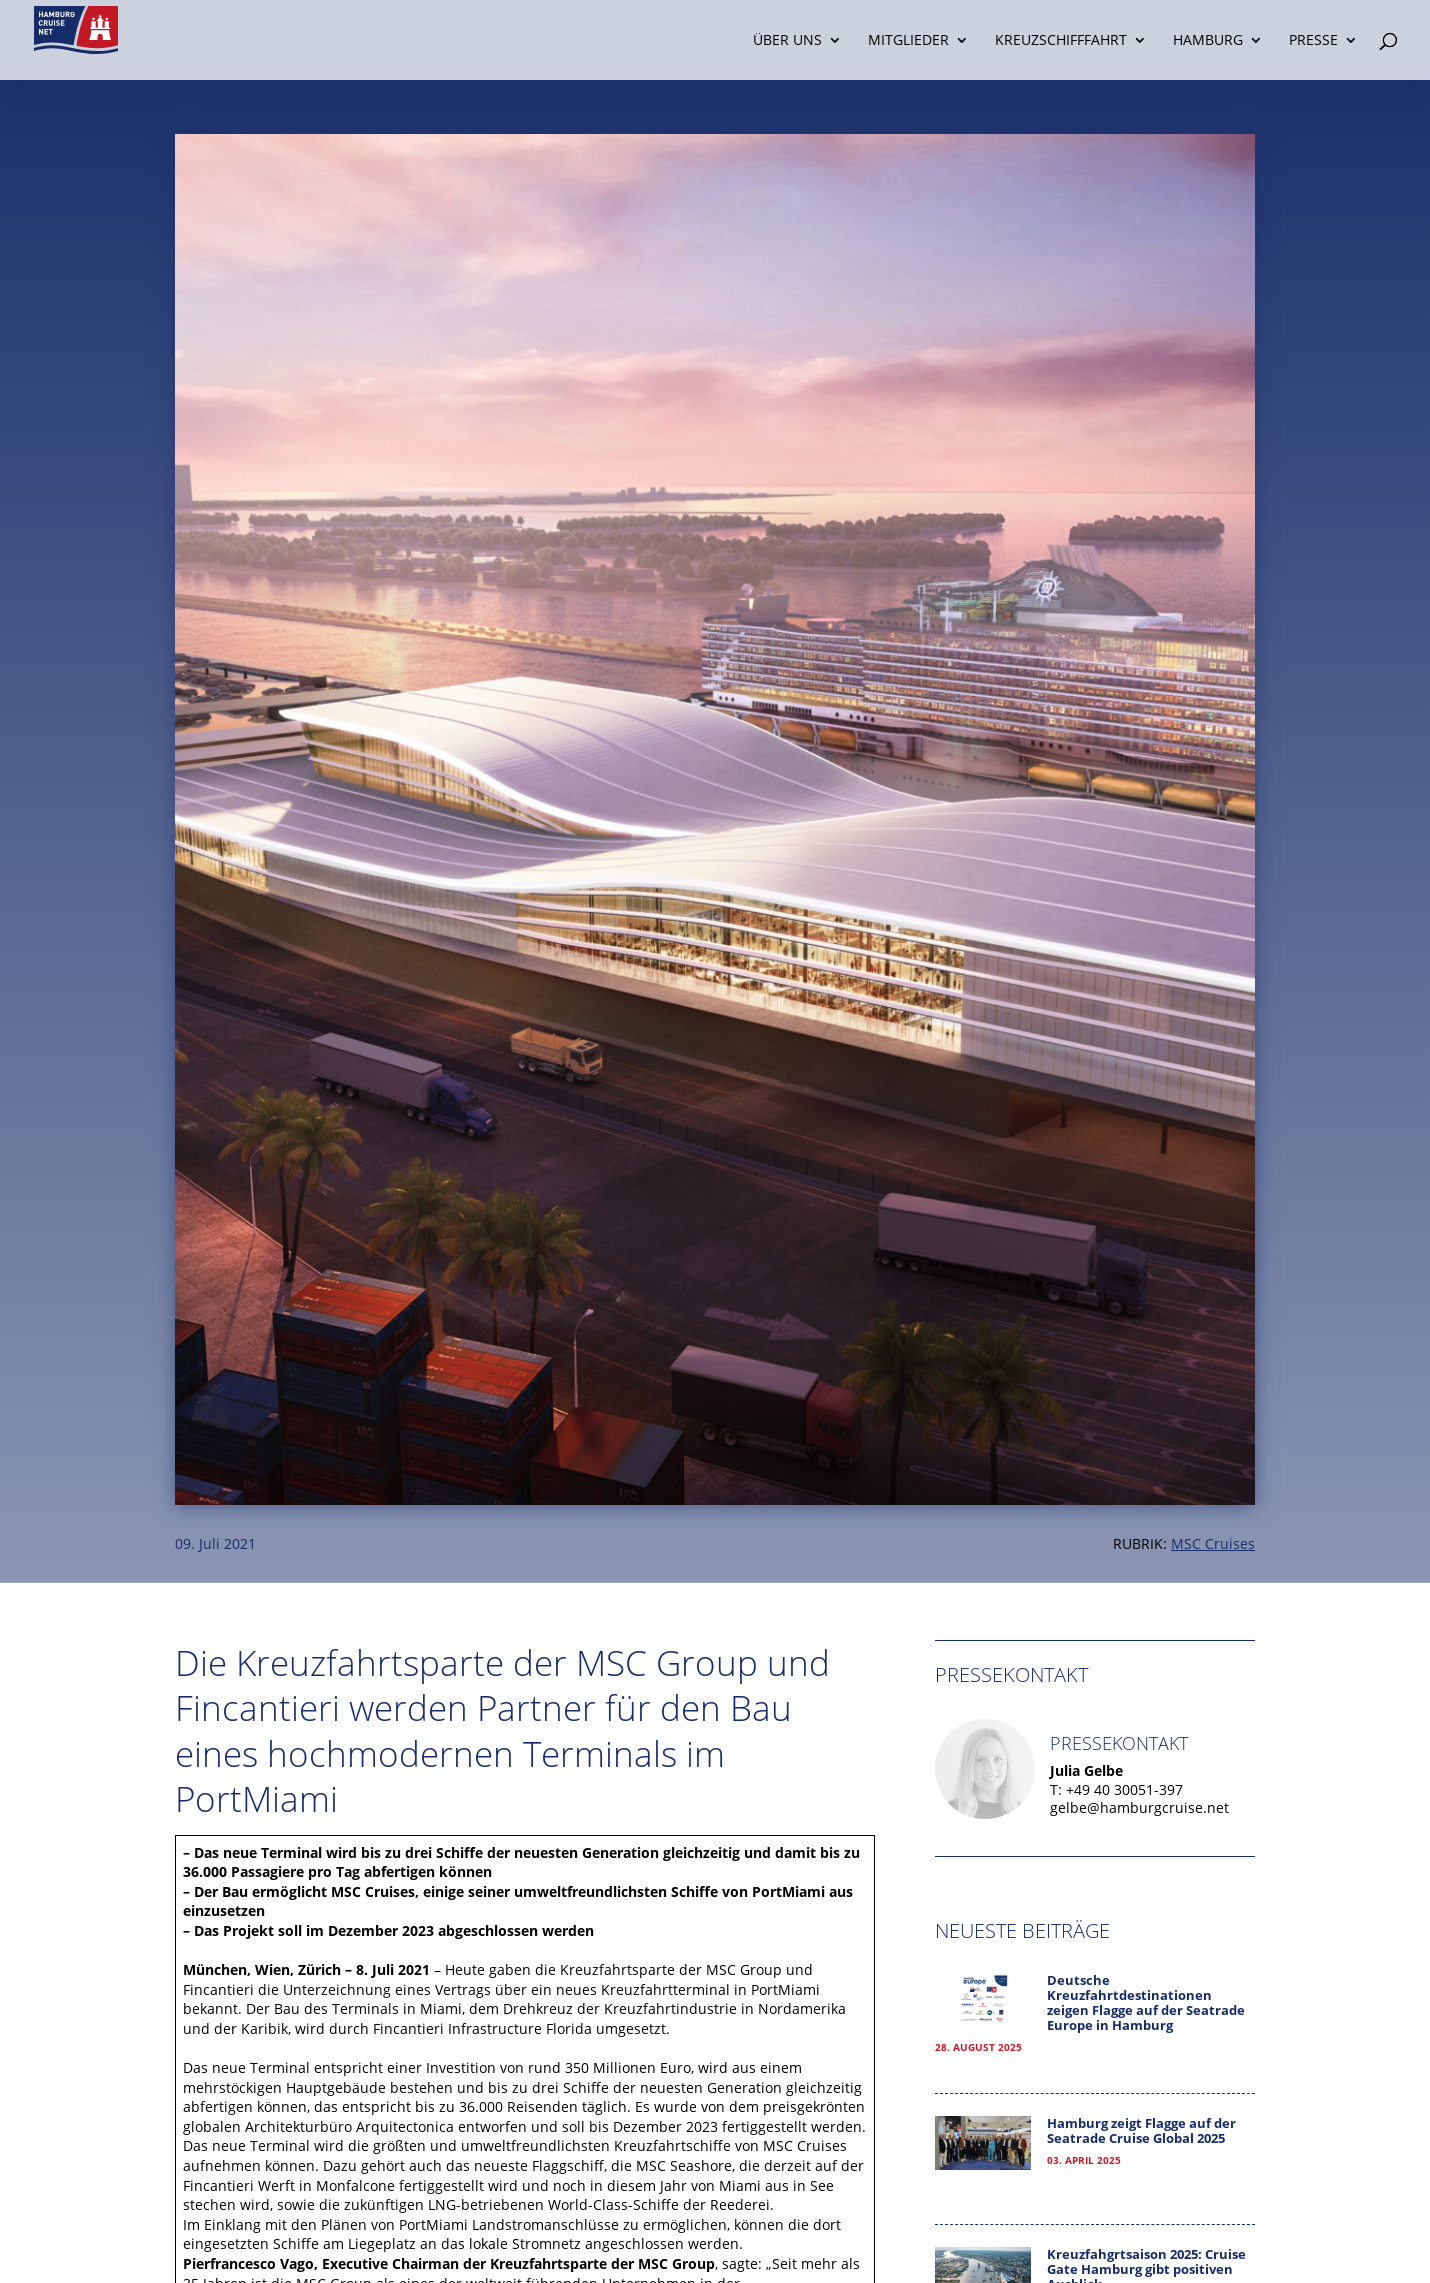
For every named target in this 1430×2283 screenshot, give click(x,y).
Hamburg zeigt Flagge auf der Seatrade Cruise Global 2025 (1141, 2131)
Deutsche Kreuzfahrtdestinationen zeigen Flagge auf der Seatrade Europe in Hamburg (1146, 2003)
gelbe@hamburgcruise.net (1139, 1807)
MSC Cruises (1213, 1543)
